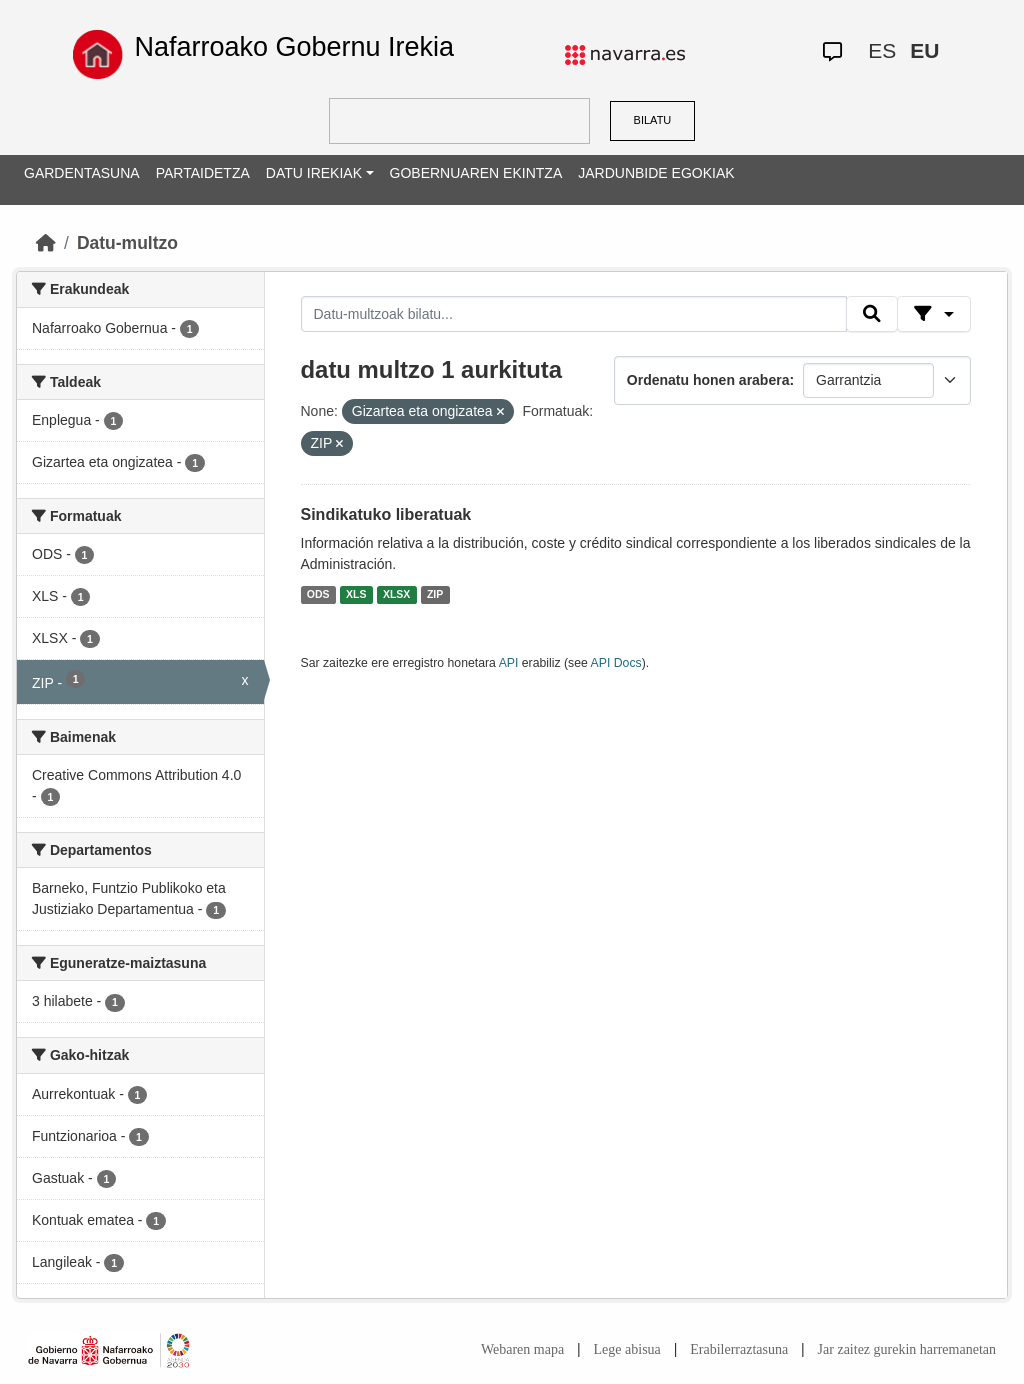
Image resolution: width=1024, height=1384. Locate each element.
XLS (356, 594)
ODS (318, 594)
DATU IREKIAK (314, 173)
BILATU (653, 120)
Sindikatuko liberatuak (386, 514)
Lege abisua (627, 1349)
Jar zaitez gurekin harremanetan (907, 1349)
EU (924, 50)
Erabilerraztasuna (739, 1349)
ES (882, 50)
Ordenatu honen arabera (708, 380)
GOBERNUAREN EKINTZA (476, 173)
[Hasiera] (46, 243)
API (509, 663)
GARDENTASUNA (82, 173)
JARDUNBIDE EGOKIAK (656, 173)
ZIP (435, 594)
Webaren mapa (522, 1349)
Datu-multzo (127, 243)
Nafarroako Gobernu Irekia (294, 47)
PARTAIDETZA (203, 173)
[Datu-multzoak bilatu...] (574, 314)
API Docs (616, 663)
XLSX (396, 594)
